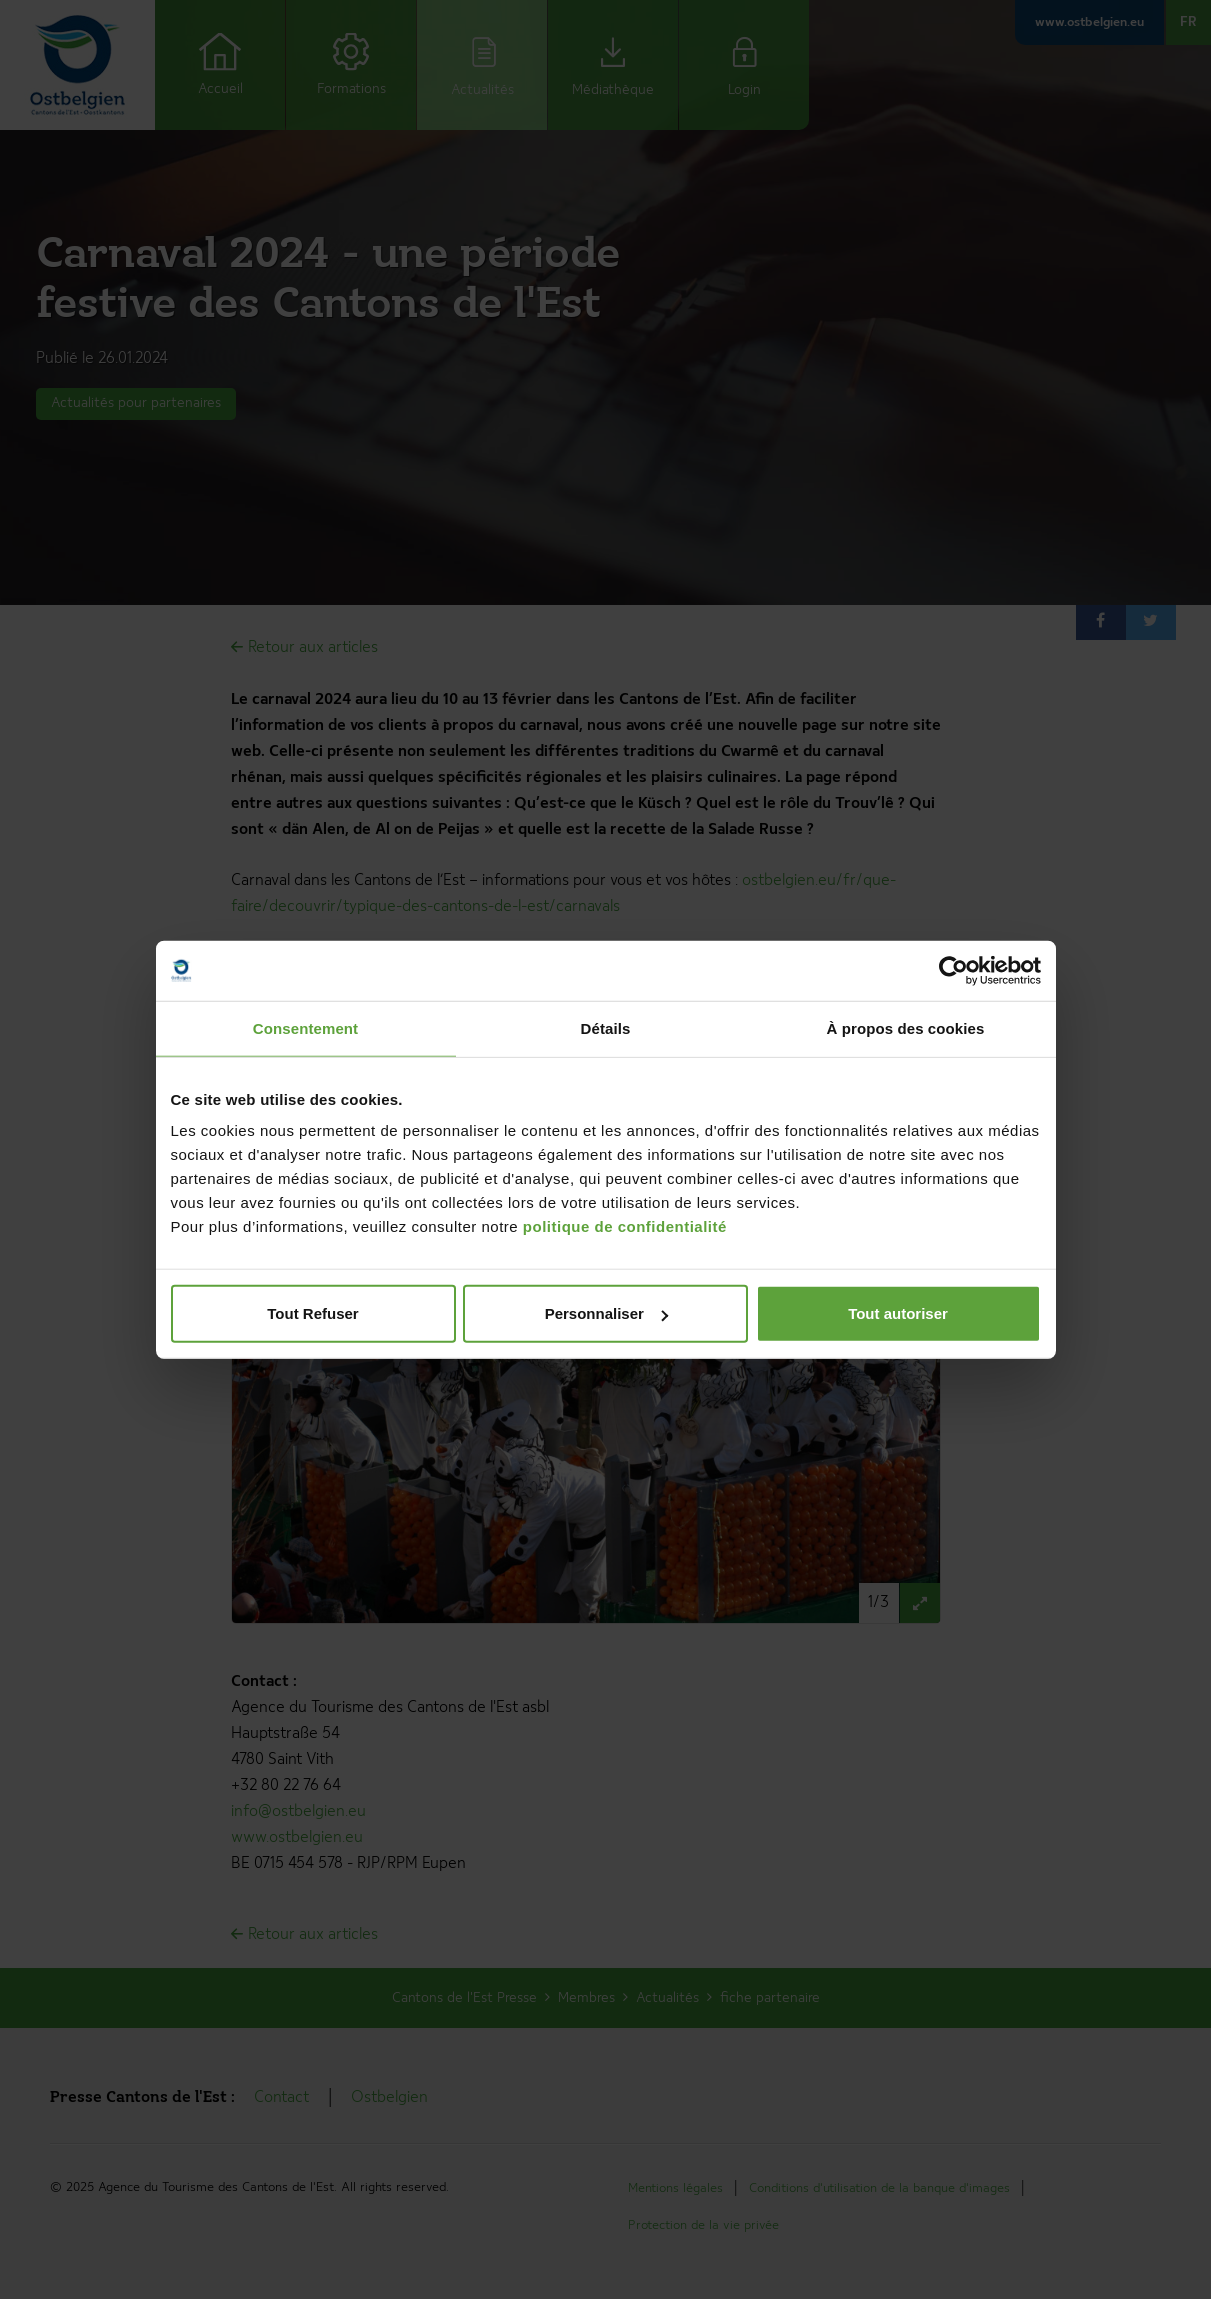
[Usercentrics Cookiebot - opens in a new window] (953, 970)
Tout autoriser (898, 1313)
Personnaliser (606, 1313)
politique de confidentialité (625, 1226)
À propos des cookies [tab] (906, 1027)
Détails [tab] (606, 1027)
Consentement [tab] (305, 1027)
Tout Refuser (312, 1313)
